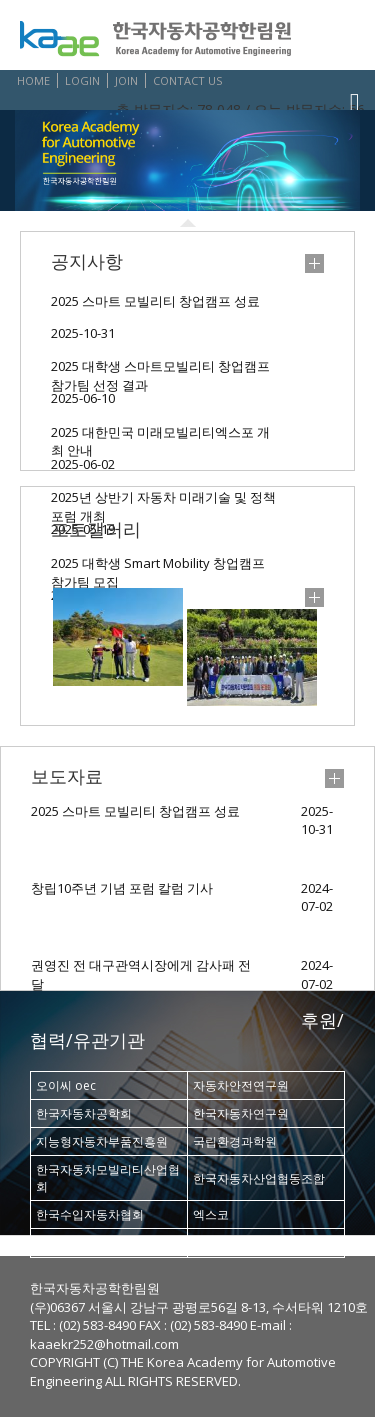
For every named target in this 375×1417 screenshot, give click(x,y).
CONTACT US (187, 80)
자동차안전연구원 (241, 1085)
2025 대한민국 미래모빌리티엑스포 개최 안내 (160, 436)
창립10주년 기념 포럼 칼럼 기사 (122, 888)
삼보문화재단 (229, 1242)
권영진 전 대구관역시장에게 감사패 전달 (141, 974)
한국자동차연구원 (241, 1113)
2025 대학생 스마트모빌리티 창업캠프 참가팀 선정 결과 (160, 370)
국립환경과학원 (235, 1141)
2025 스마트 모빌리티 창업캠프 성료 (155, 301)
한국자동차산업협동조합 (259, 1178)
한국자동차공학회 (84, 1113)
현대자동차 (66, 1242)
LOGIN (82, 80)
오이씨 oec (66, 1085)
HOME (33, 80)
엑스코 (211, 1214)
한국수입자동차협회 (90, 1214)
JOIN (126, 80)
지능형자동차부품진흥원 (102, 1141)
